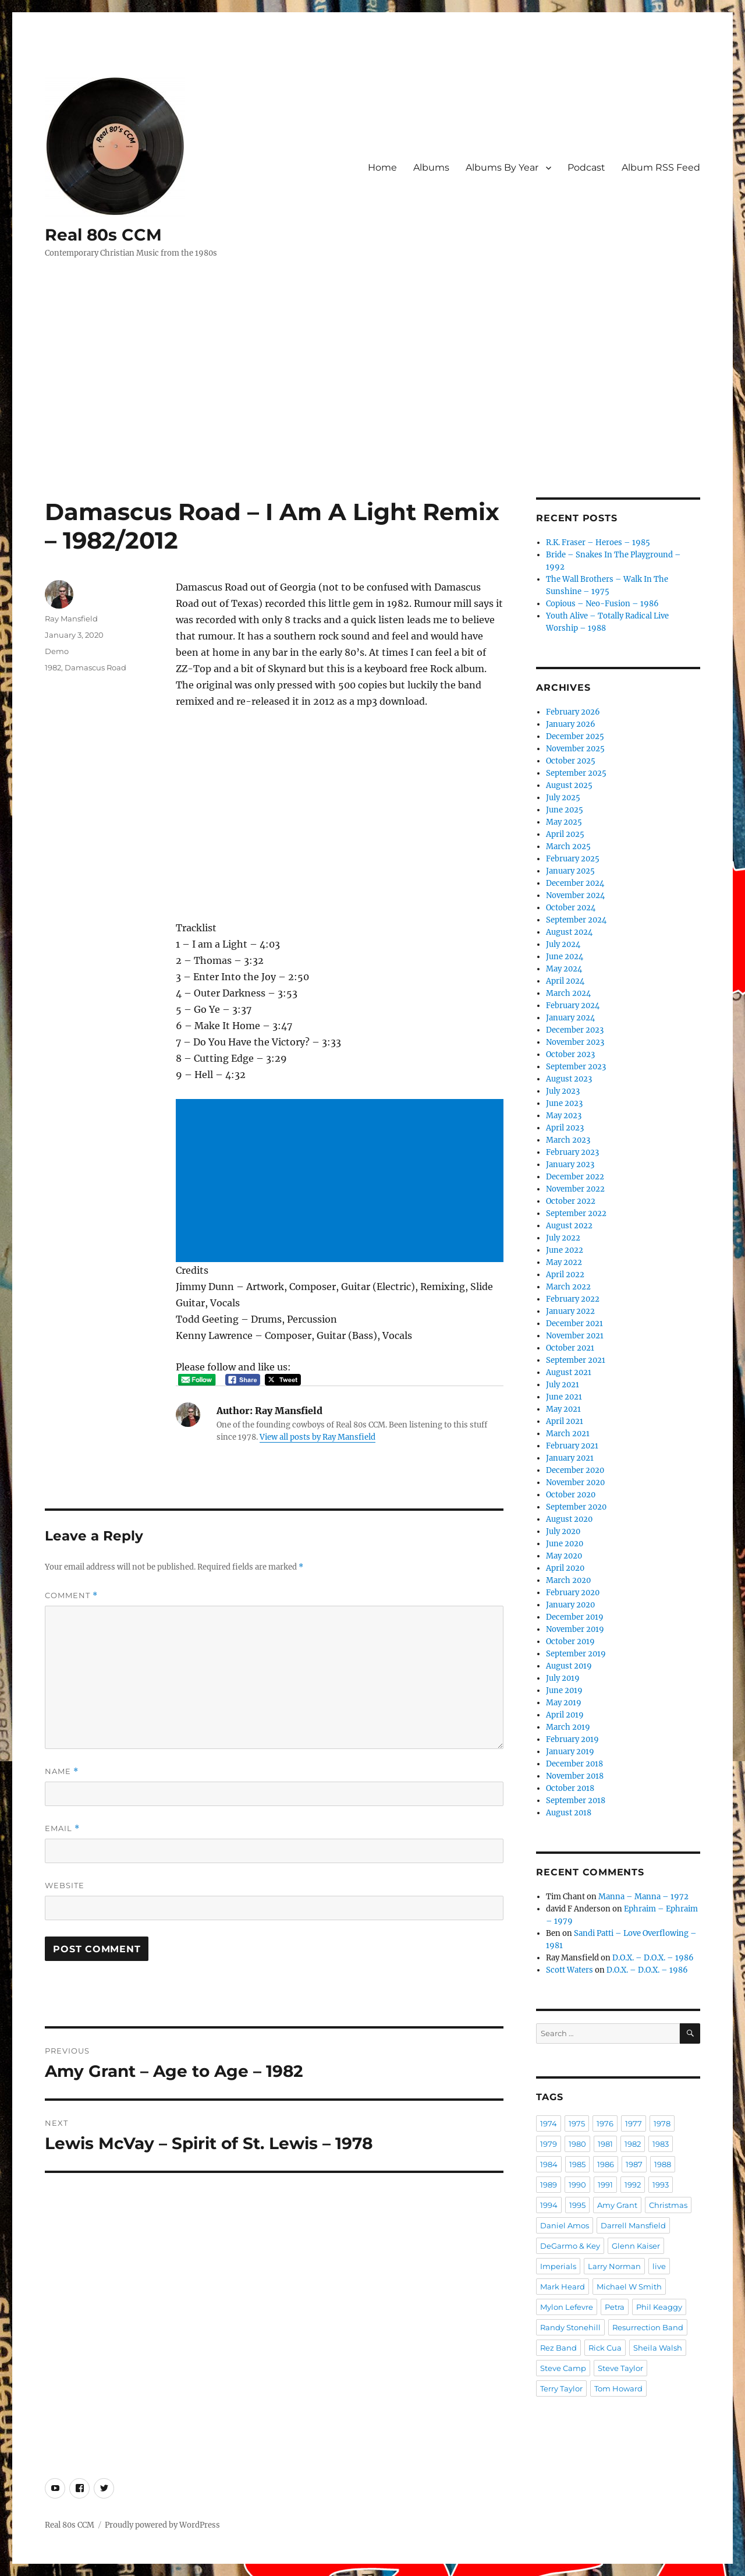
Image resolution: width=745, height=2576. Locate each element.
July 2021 (562, 1385)
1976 (605, 2123)
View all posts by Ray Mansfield (317, 1437)
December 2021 (574, 1323)
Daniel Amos (564, 2225)
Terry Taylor (561, 2388)
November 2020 (575, 1482)
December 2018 (574, 1764)
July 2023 (563, 1091)
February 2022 (572, 1299)
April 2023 (565, 1128)
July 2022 (563, 1238)
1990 (577, 2184)
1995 (577, 2205)
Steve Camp (563, 2368)
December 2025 (575, 736)
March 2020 (568, 1580)
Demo (57, 651)
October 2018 (570, 1788)
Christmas (668, 2205)
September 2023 (576, 1067)
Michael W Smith (629, 2286)
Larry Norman (614, 2266)
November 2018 (575, 1776)
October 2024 (570, 908)
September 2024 (576, 920)
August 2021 (568, 1372)
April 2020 (565, 1568)
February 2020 (572, 1593)
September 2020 (576, 1507)
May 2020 (564, 1556)
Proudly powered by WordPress (162, 2525)
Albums (431, 167)
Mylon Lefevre (566, 2307)
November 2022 (575, 1189)
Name (62, 1771)
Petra (615, 2307)
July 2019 (563, 1678)
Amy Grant (617, 2205)
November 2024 (575, 895)
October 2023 (570, 1054)
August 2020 (569, 1519)
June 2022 (564, 1250)
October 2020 (570, 1495)
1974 (548, 2123)
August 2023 (569, 1079)
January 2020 (570, 1605)
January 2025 (570, 871)
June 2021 (564, 1397)
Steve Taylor (620, 2368)
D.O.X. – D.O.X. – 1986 (653, 1958)
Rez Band (558, 2347)
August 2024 (569, 932)
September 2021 (575, 1360)
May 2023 (563, 1116)
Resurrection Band (647, 2327)
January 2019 (570, 1752)
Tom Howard (618, 2388)
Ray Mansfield (71, 618)
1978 (662, 2123)
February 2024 (572, 1005)
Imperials (558, 2266)
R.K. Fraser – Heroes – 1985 (598, 542)
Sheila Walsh (657, 2347)
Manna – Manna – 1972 (643, 1897)
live (659, 2266)
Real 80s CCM (103, 235)
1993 (660, 2184)
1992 (633, 2184)
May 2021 (563, 1409)
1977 (633, 2123)
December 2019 (575, 1617)
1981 (605, 2144)
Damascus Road (95, 667)
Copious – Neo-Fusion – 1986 (602, 604)
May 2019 (563, 1703)
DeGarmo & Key (570, 2245)
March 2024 (568, 993)
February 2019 (572, 1739)
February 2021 (572, 1446)
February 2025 (572, 859)
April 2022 (565, 1275)
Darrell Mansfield (633, 2225)
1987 (634, 2164)
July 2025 (563, 798)
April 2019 (565, 1715)
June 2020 (564, 1544)
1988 (662, 2164)
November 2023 (575, 1042)
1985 (577, 2164)
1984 (549, 2164)
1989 (548, 2184)
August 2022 (569, 1226)
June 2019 (564, 1690)
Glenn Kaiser (636, 2245)
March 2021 (568, 1434)
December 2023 (575, 1030)
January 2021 (570, 1458)
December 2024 (575, 883)
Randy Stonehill (570, 2327)
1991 (605, 2184)
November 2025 (575, 749)
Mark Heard (562, 2286)
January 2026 (570, 724)
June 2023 (564, 1103)
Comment (71, 1595)
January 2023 (570, 1164)
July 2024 (563, 944)
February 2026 (573, 712)
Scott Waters (569, 1970)
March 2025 (568, 846)
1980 (577, 2144)
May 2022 (564, 1262)
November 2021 (575, 1336)
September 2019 (576, 1654)
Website (64, 1885)
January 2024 (570, 1018)
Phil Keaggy (659, 2307)
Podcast (586, 167)
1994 (549, 2205)
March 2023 (568, 1140)
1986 (605, 2164)
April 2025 (565, 834)
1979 (548, 2144)
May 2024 (564, 969)
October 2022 (570, 1201)
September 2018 (575, 1800)
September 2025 (576, 773)
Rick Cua (605, 2347)
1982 (53, 667)
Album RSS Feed (661, 167)
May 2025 (564, 822)
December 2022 (575, 1177)
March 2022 (568, 1287)
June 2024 (564, 957)
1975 (577, 2123)
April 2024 (565, 981)
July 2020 (563, 1531)
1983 (660, 2144)
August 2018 (568, 1813)
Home (382, 167)
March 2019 (568, 1727)
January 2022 (570, 1311)
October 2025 (570, 761)
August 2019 (569, 1666)
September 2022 (576, 1213)
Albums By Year (502, 167)
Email (62, 1828)
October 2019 (570, 1641)
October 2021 (570, 1348)
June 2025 (564, 810)
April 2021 (564, 1421)
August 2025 (569, 785)
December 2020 (575, 1470)
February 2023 (572, 1152)
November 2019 (575, 1629)
